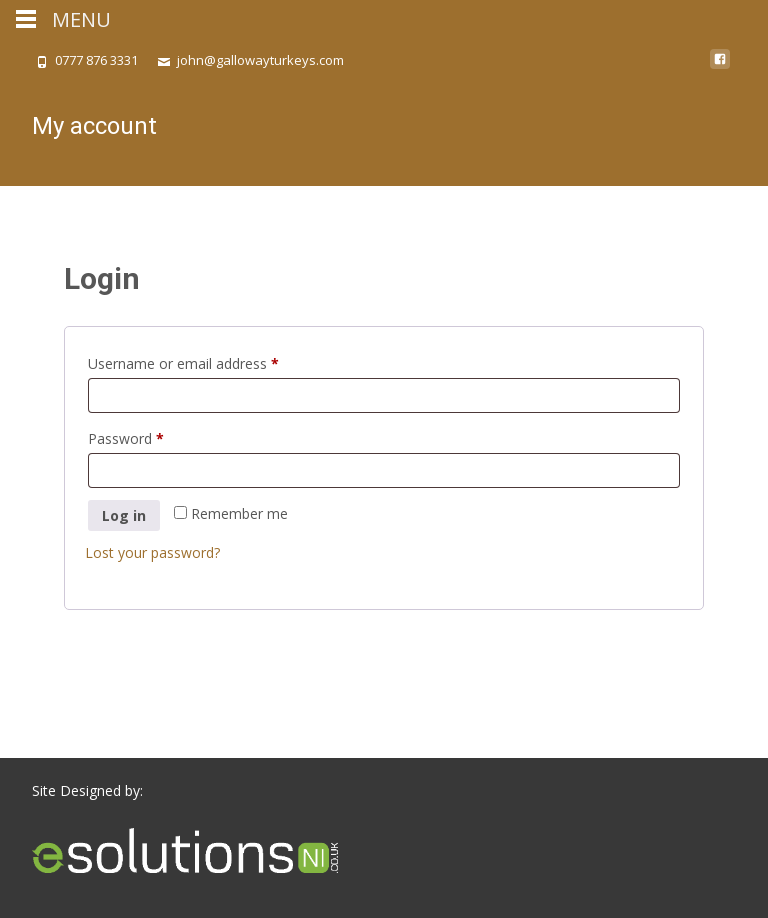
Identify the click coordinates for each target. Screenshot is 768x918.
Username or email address (211, 361)
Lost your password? (152, 552)
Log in (124, 515)
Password (154, 436)
